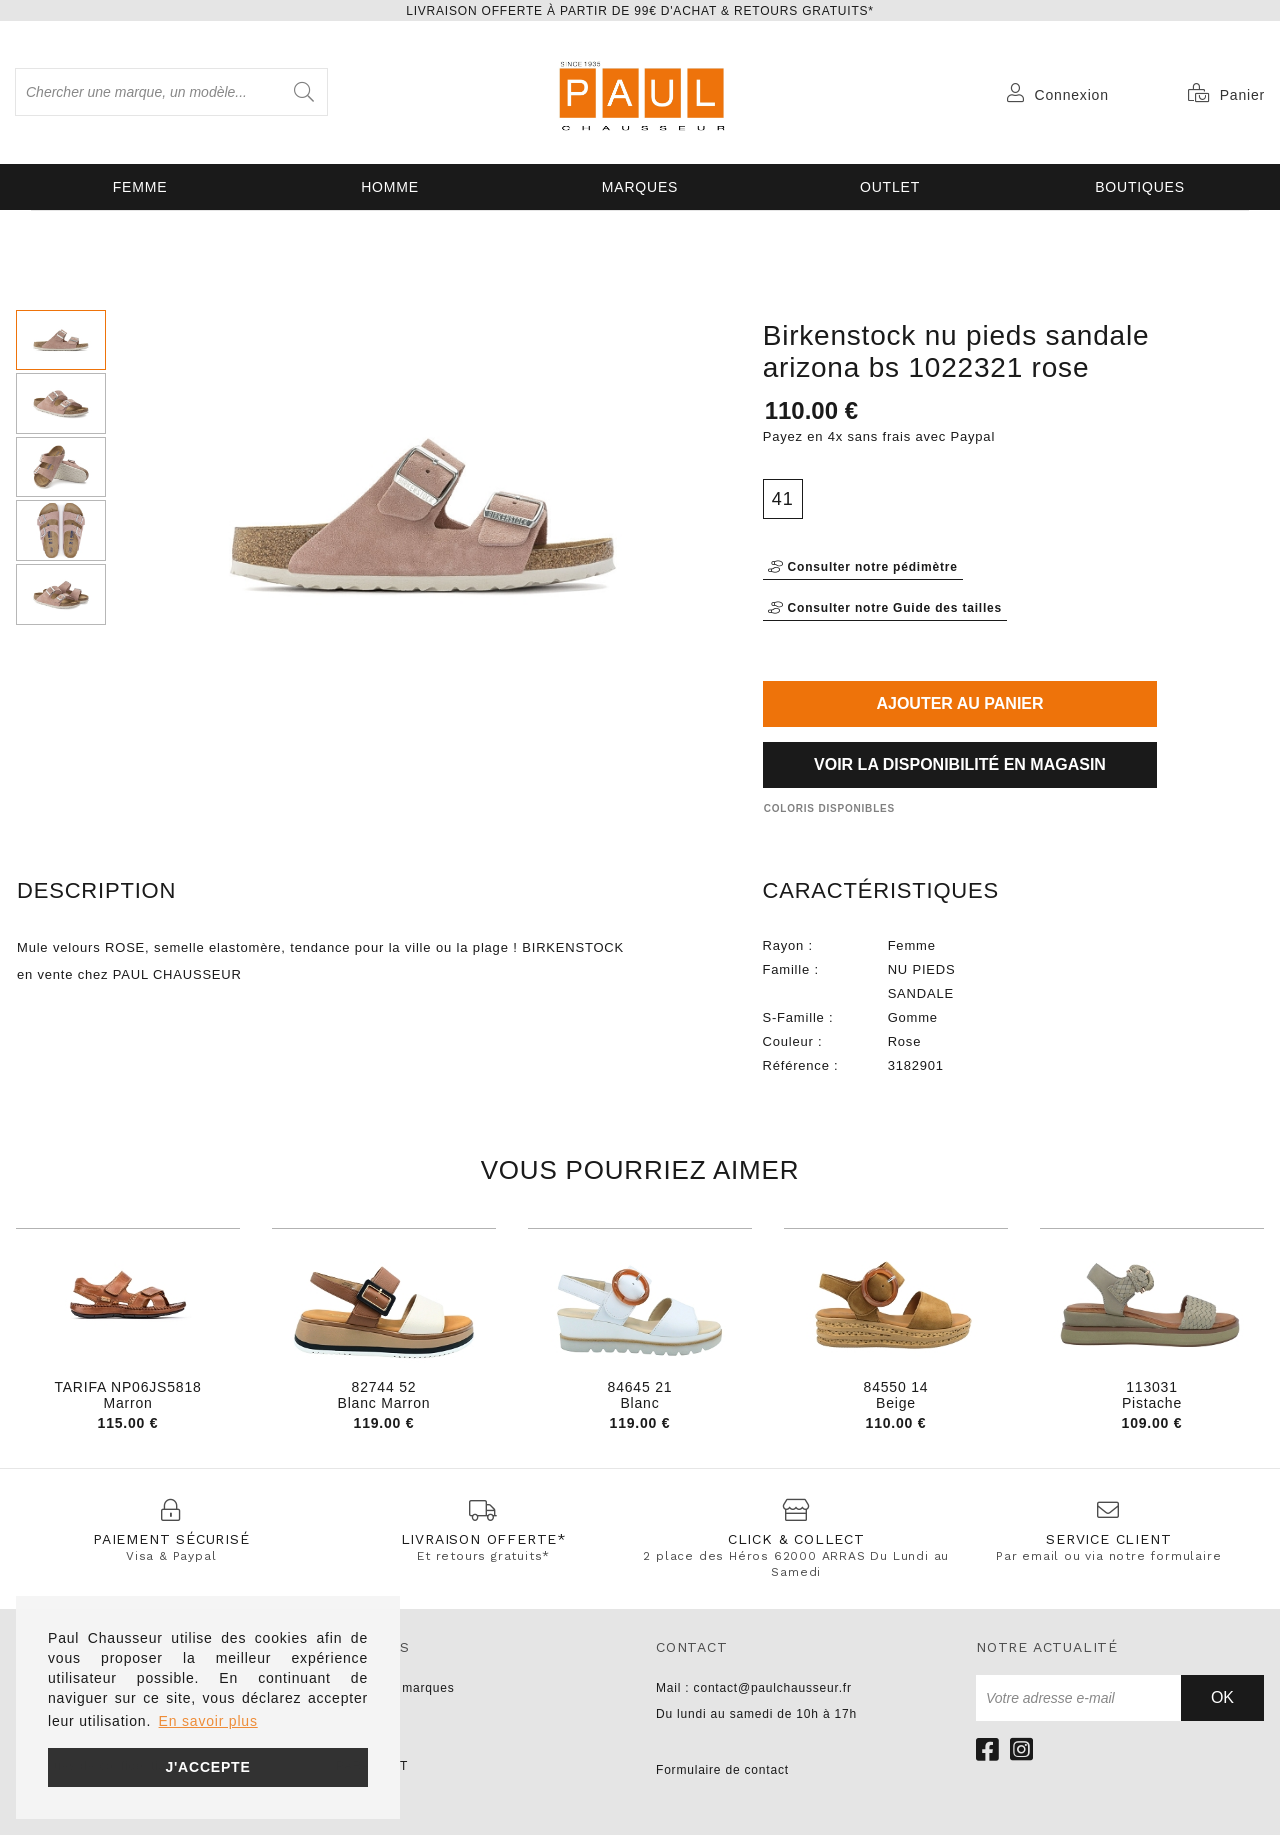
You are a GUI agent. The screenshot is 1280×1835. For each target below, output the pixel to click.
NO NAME (367, 1740)
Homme (390, 187)
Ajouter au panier (959, 703)
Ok (1222, 1697)
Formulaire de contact (722, 1770)
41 (783, 499)
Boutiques (1140, 187)
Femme (140, 187)
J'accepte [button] (207, 1767)
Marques (640, 187)
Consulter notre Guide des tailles (885, 608)
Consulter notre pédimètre (863, 567)
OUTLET (890, 187)
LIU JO (357, 1792)
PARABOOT (372, 1766)
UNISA (356, 1714)
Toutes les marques (395, 1688)
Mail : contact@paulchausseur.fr (754, 1688)
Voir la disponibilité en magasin (960, 764)
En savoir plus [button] (208, 1721)
